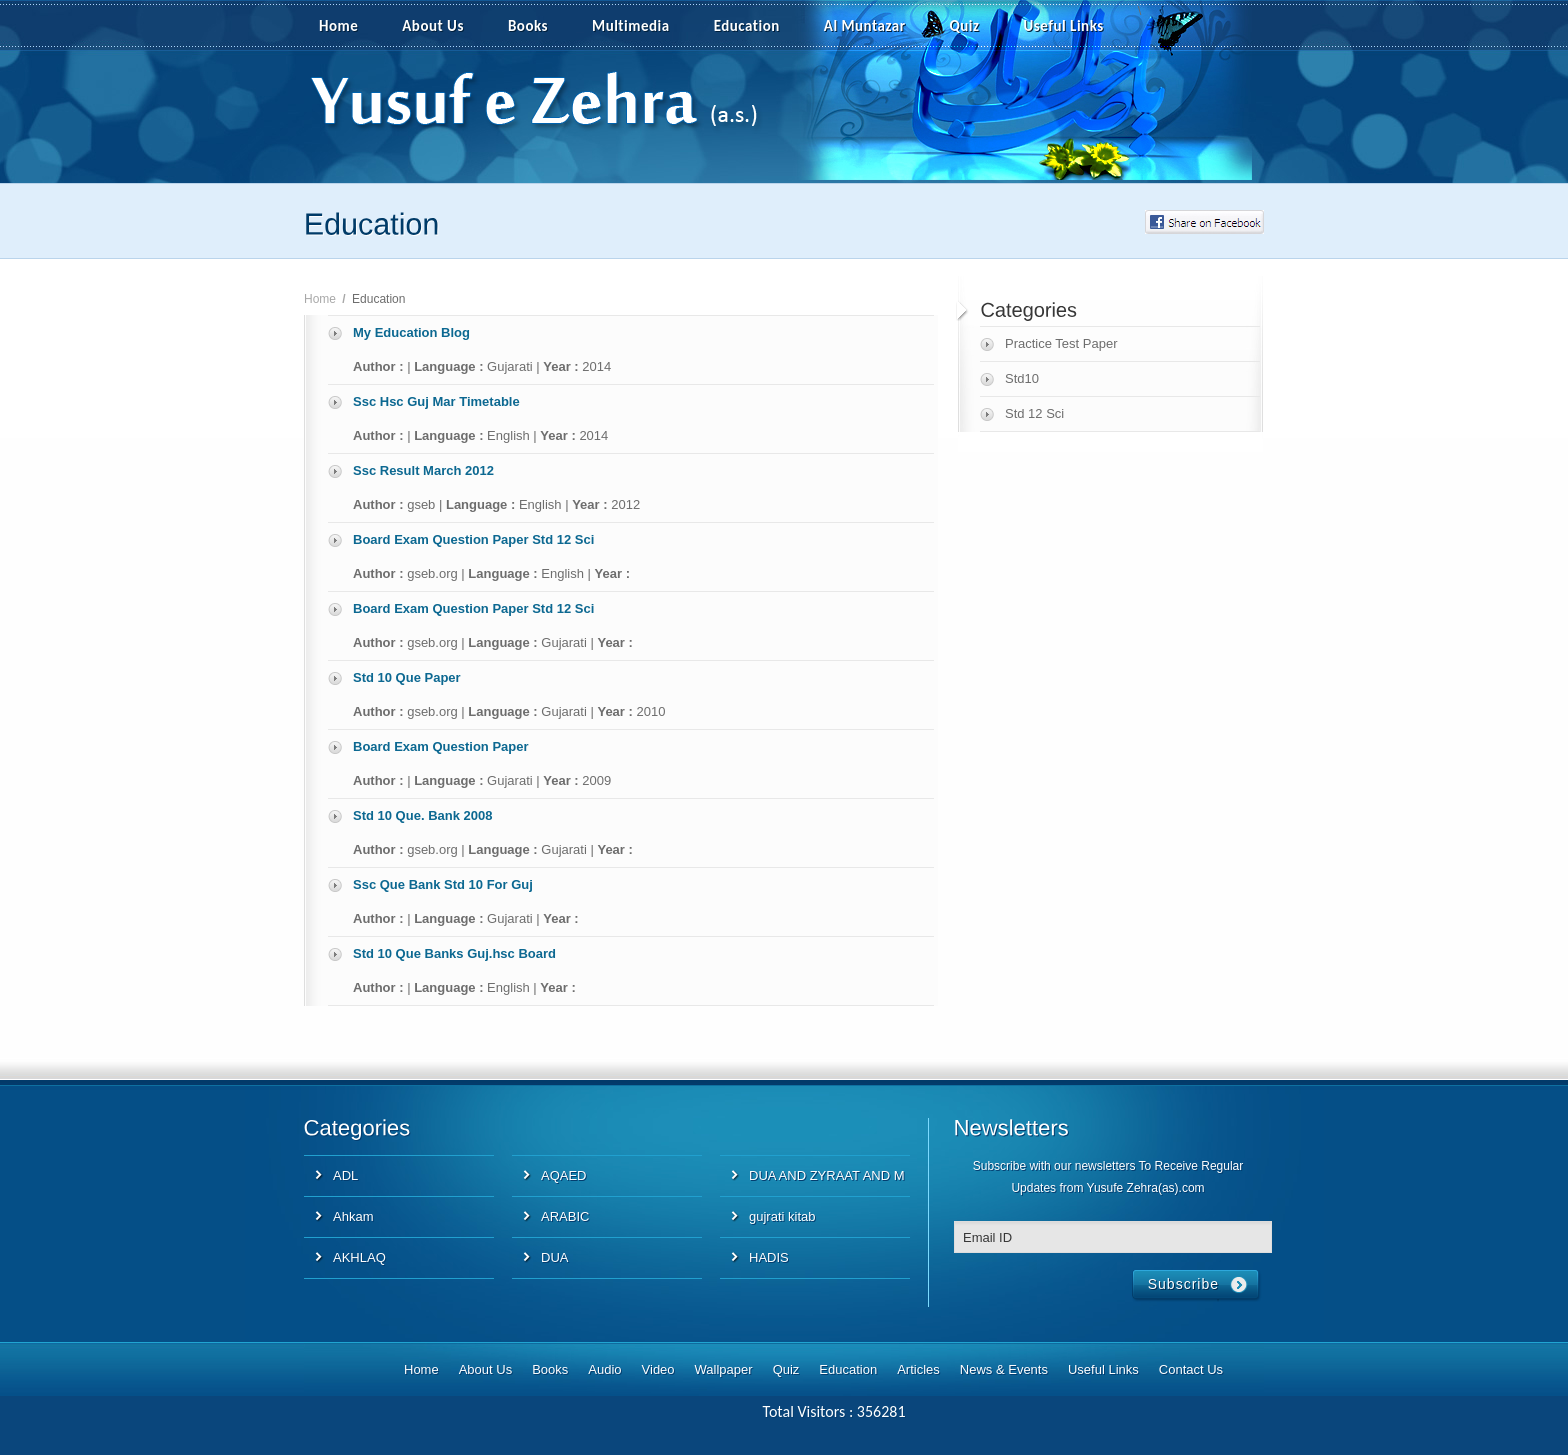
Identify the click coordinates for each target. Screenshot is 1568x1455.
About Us (433, 26)
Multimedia (642, 27)
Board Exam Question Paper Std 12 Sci (473, 539)
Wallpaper (724, 1369)
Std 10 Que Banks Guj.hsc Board (454, 953)
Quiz (965, 26)
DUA (554, 1257)
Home (338, 26)
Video (658, 1369)
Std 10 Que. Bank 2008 (422, 815)
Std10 (1022, 378)
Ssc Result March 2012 (423, 470)
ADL (345, 1175)
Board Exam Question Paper (441, 746)
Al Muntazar (865, 26)
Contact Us (1191, 1369)
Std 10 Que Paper (407, 677)
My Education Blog (411, 332)
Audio (604, 1369)
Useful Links (1064, 26)
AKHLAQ (359, 1257)
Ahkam (353, 1216)
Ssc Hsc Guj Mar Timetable (436, 401)
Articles (918, 1369)
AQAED (564, 1175)
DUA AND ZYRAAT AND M (827, 1175)
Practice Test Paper (1061, 343)
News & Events (1004, 1369)
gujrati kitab (782, 1216)
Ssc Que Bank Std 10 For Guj (443, 884)
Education (747, 26)
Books (528, 26)
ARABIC (565, 1216)
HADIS (769, 1257)
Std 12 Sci (1034, 413)
